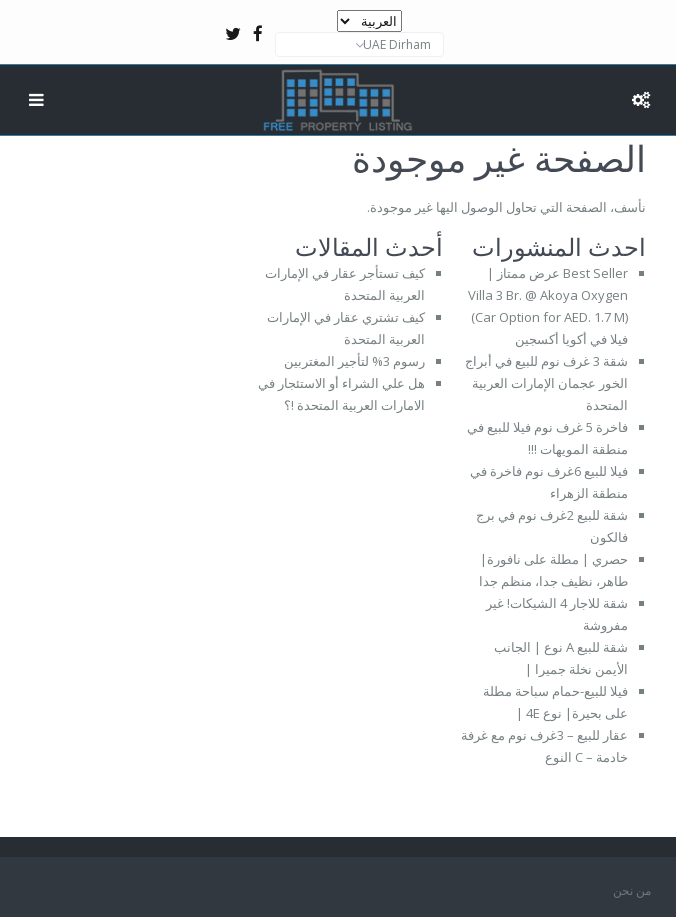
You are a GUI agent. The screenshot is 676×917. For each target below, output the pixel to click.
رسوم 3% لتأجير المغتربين (354, 361)
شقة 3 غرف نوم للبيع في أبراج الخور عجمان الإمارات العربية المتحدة (546, 383)
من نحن (632, 890)
